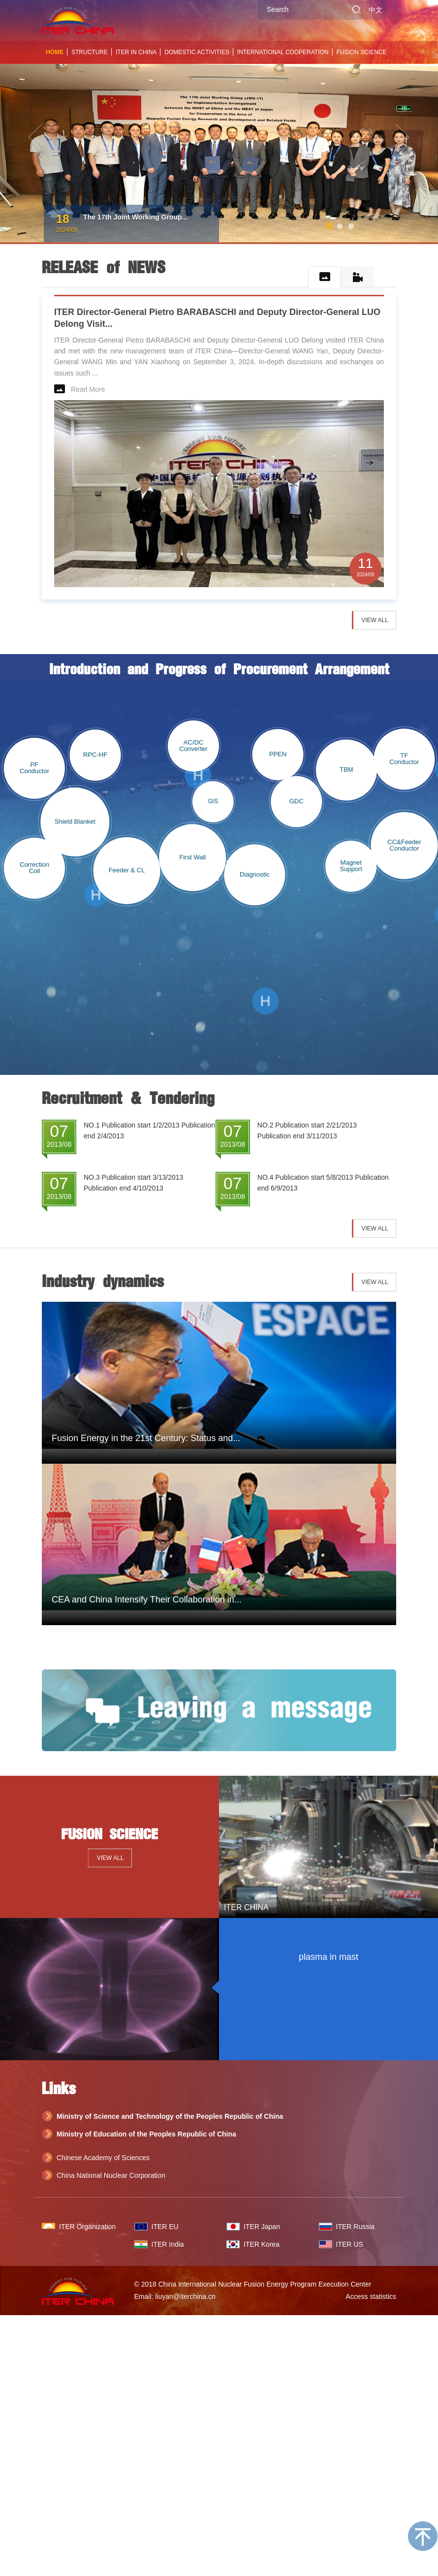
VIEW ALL (374, 620)
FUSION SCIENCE (362, 52)
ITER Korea (262, 2244)
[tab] (325, 277)
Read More (88, 389)
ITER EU (165, 2226)
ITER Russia (355, 2226)
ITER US (349, 2244)
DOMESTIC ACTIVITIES (196, 52)
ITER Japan (262, 2226)
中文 (375, 10)
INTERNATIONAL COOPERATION (283, 52)
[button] (33, 129)
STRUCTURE (89, 52)
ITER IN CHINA (136, 52)
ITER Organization (87, 2226)
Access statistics (370, 2296)
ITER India (168, 2244)
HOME (54, 52)
